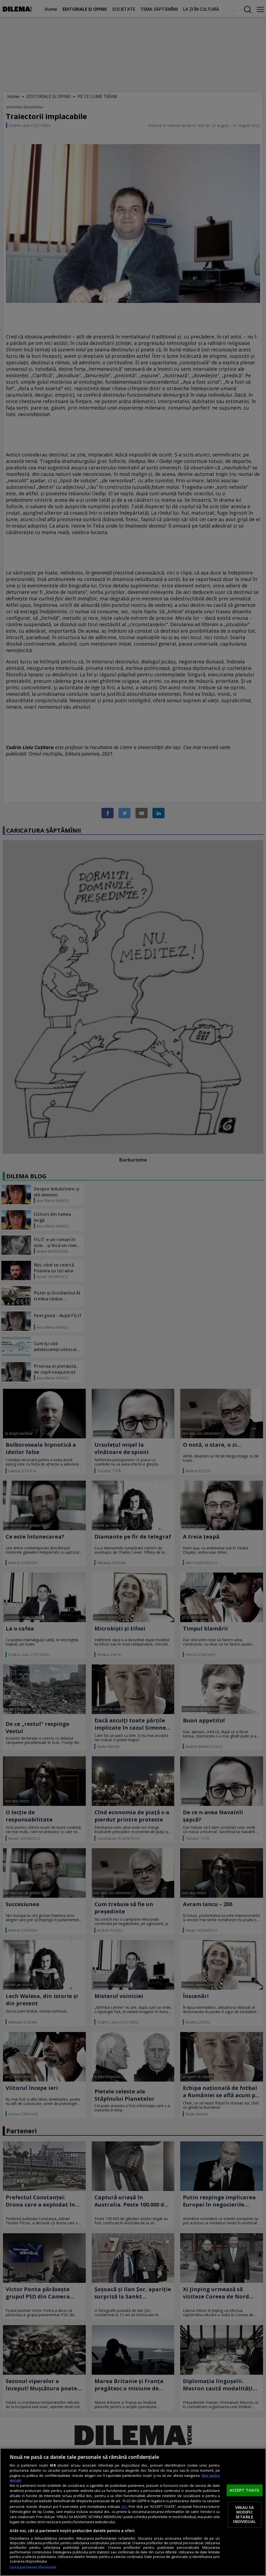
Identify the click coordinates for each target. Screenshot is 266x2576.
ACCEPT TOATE (245, 2490)
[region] (133, 2512)
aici (124, 2506)
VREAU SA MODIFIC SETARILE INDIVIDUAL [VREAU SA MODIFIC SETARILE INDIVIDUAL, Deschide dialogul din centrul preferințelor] (244, 2514)
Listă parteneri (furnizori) (33, 2567)
